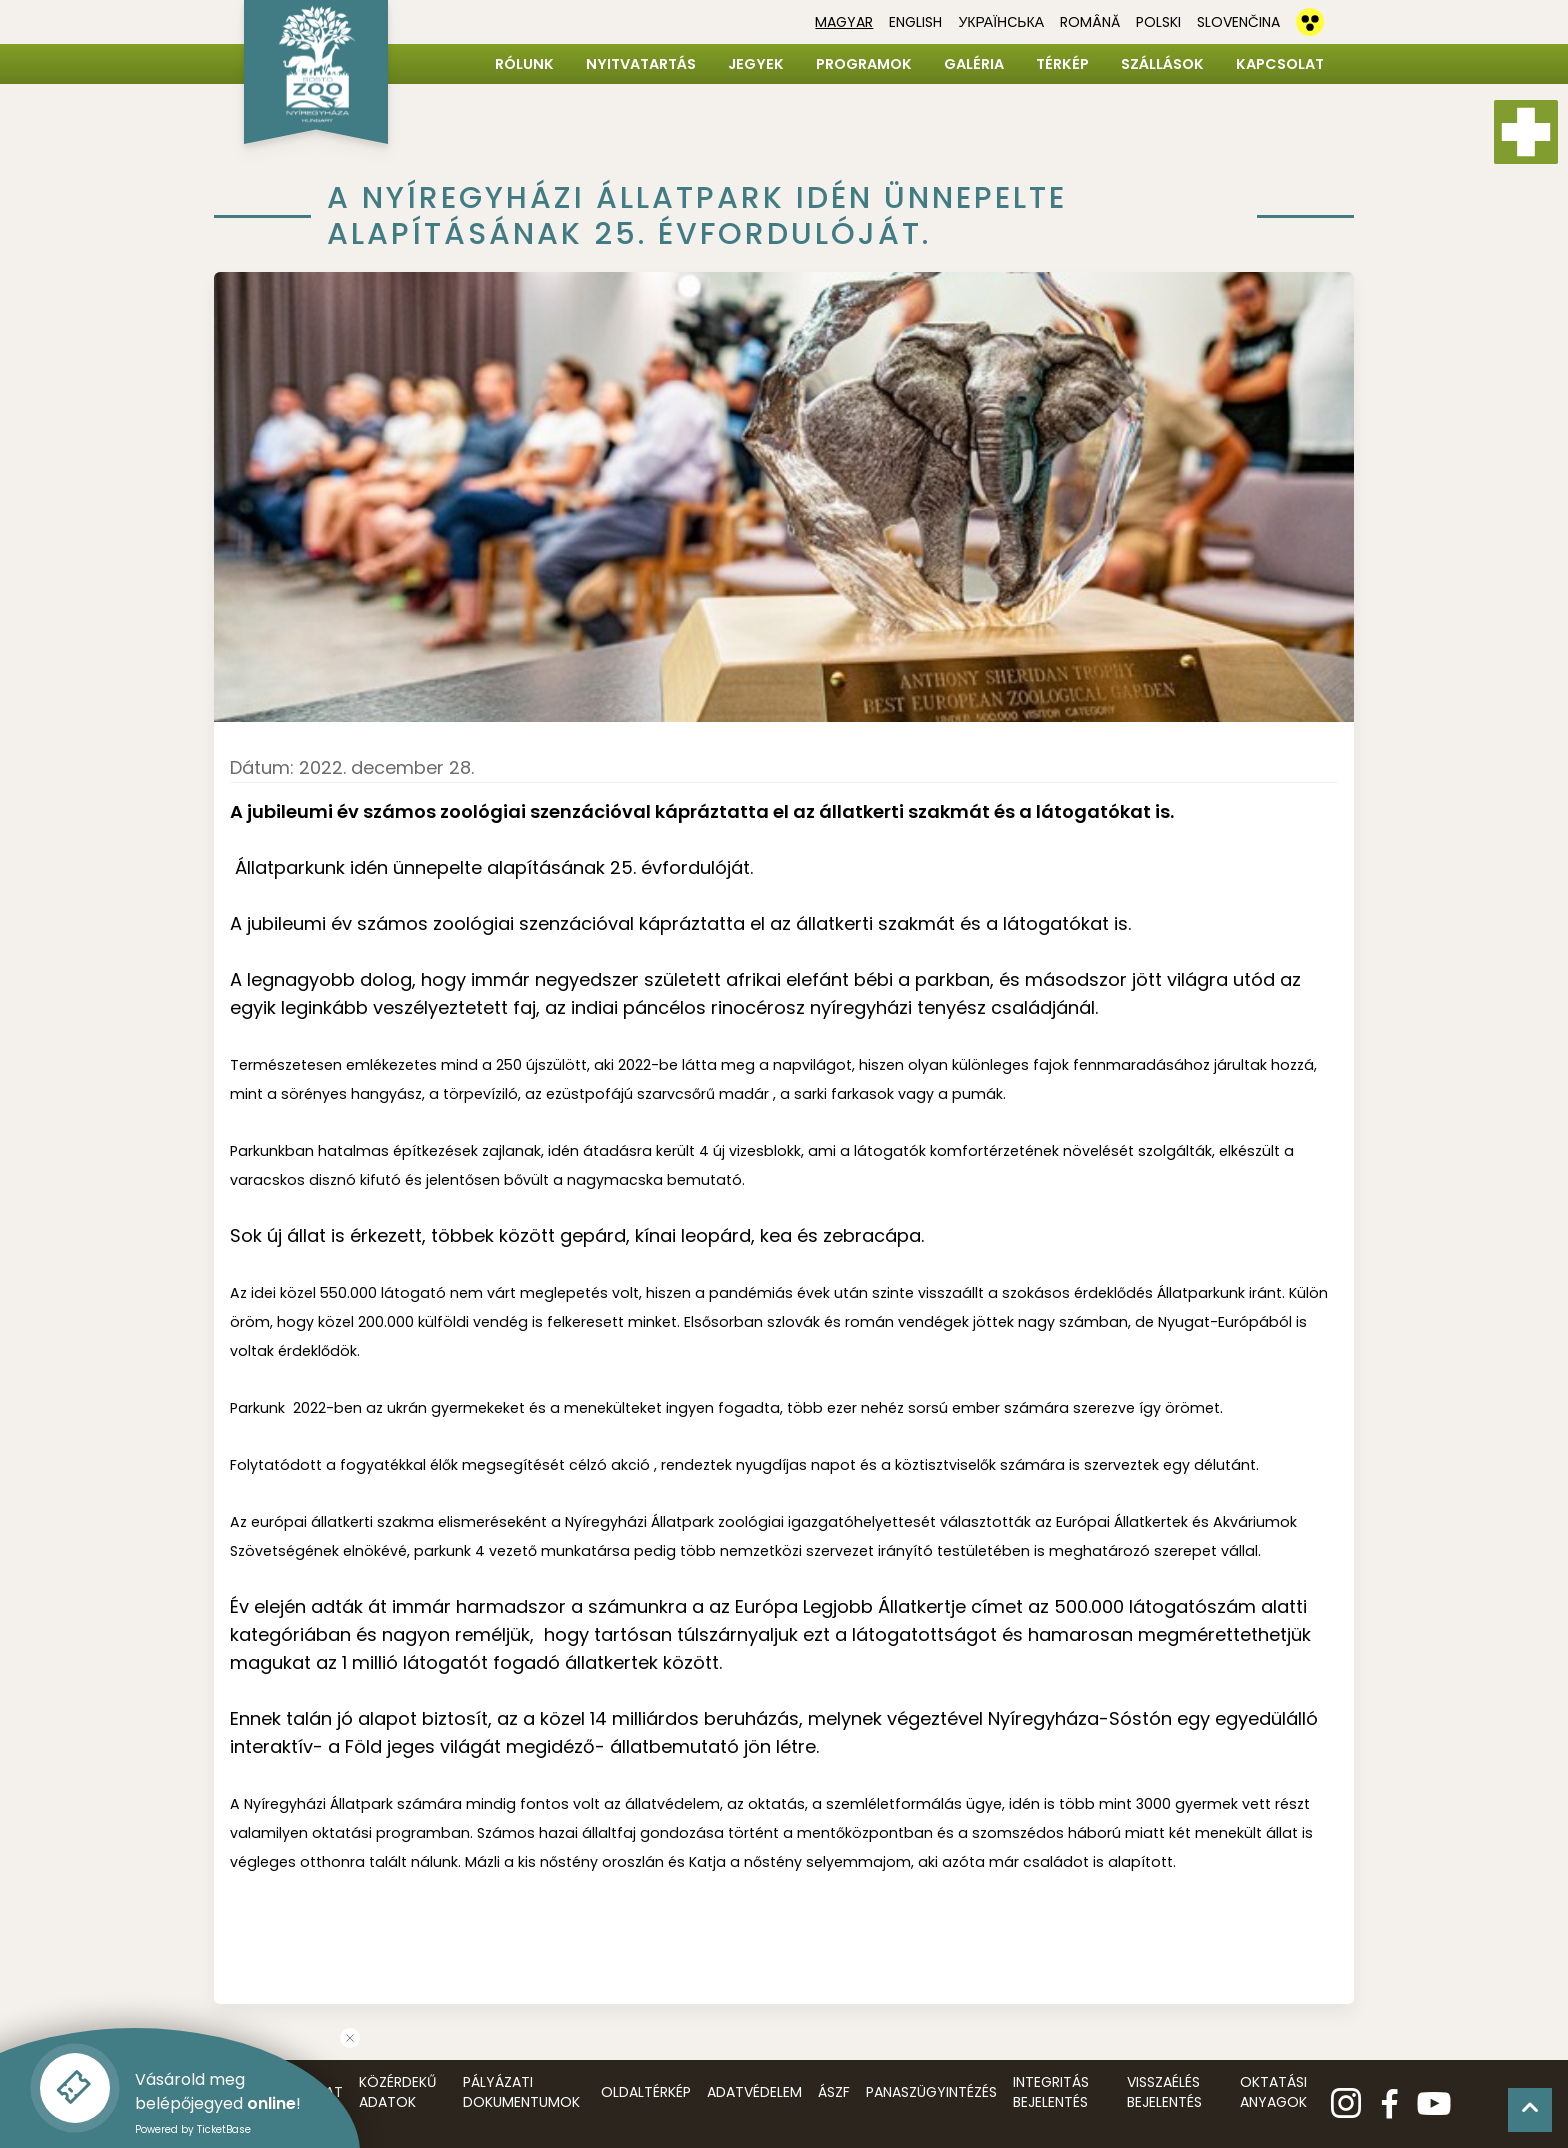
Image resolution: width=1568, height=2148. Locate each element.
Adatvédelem (754, 2092)
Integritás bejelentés (1051, 2092)
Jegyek (756, 64)
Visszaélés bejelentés (1164, 2092)
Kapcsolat (1280, 64)
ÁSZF (834, 2092)
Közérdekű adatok (397, 2092)
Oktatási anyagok (1273, 2092)
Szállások (1162, 64)
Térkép (1062, 64)
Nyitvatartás (641, 64)
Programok (864, 64)
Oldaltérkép (646, 2092)
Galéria (974, 64)
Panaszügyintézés (931, 2092)
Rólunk (524, 64)
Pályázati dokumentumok (521, 2092)
